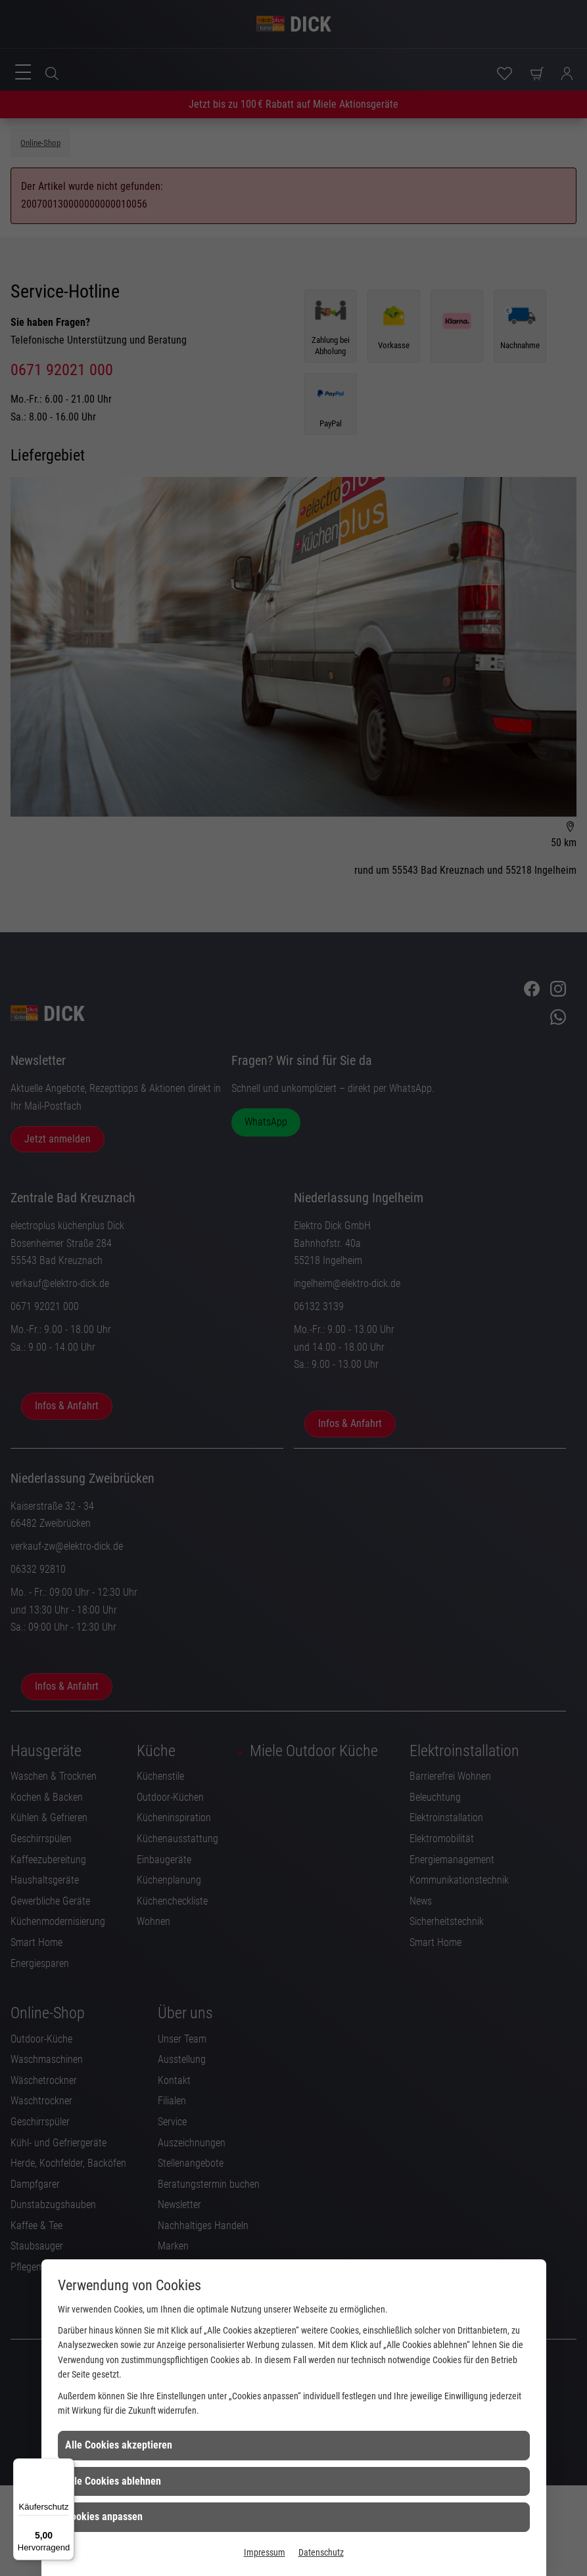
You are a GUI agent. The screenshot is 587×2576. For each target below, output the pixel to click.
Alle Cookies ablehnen (113, 2481)
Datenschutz (321, 2552)
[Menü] (66, 2466)
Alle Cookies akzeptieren (118, 2445)
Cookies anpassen (104, 2516)
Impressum (264, 2552)
